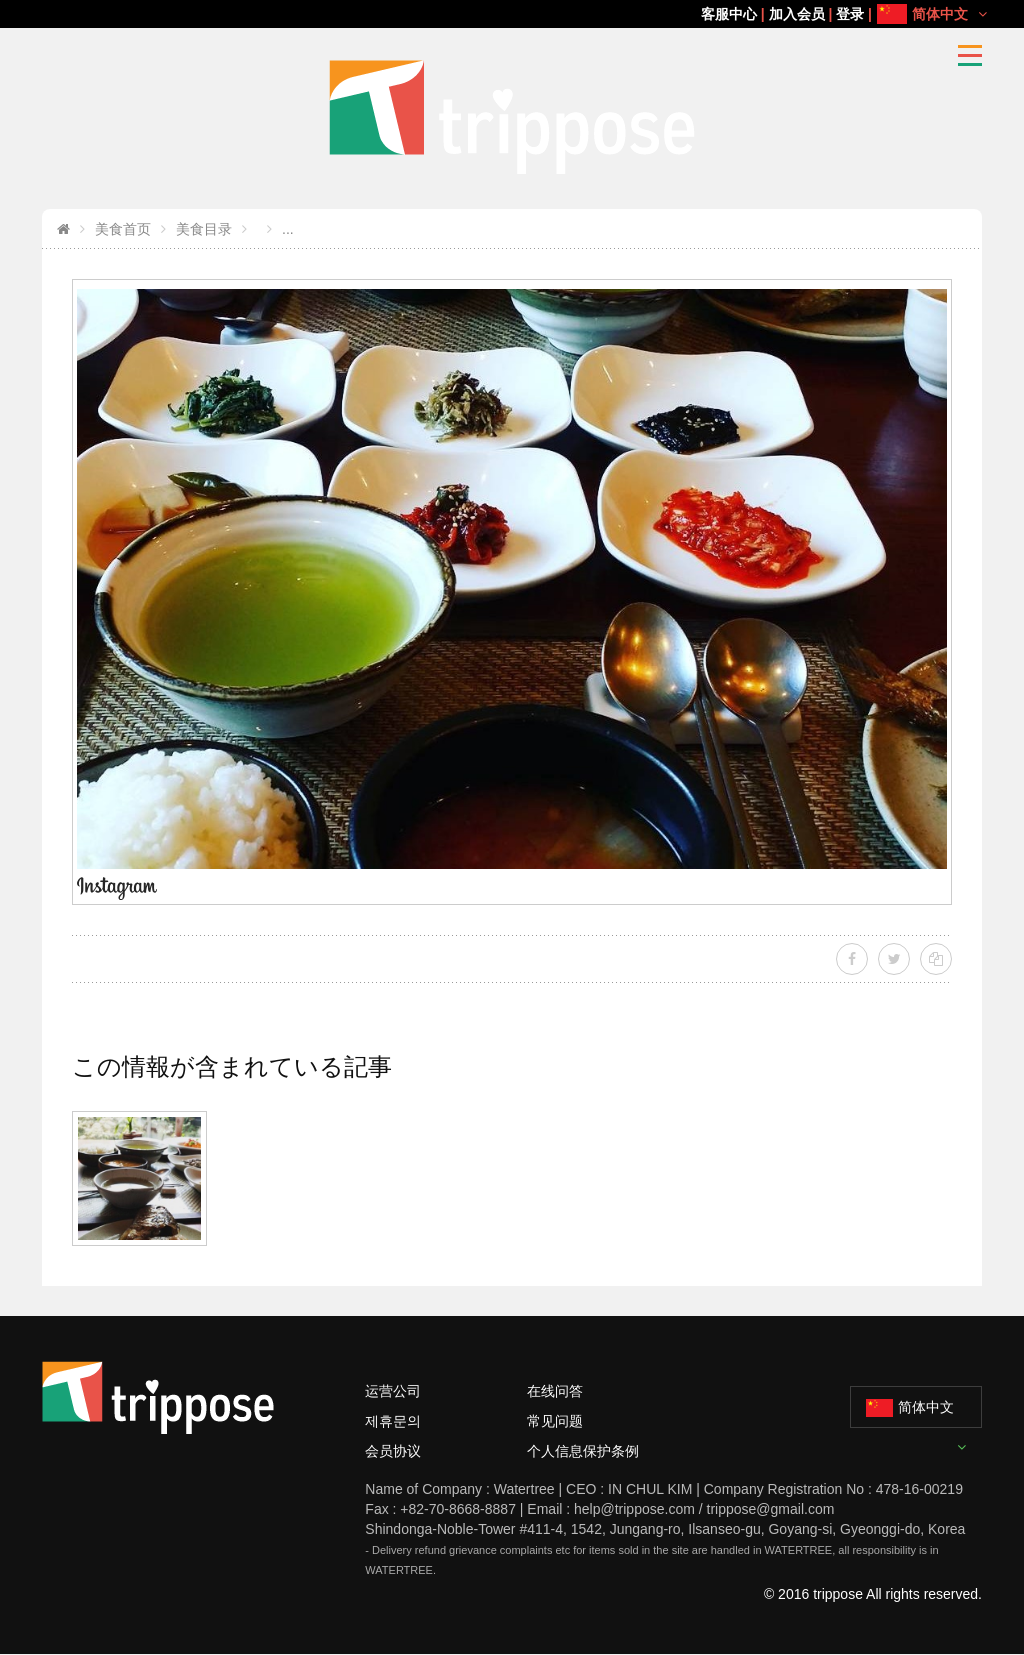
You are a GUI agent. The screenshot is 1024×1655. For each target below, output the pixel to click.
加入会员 (797, 14)
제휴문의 (393, 1421)
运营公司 (393, 1391)
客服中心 (729, 14)
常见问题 (555, 1421)
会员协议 (393, 1451)
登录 (850, 14)
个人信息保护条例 (583, 1451)
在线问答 (555, 1391)
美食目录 (204, 229)
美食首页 (123, 229)
